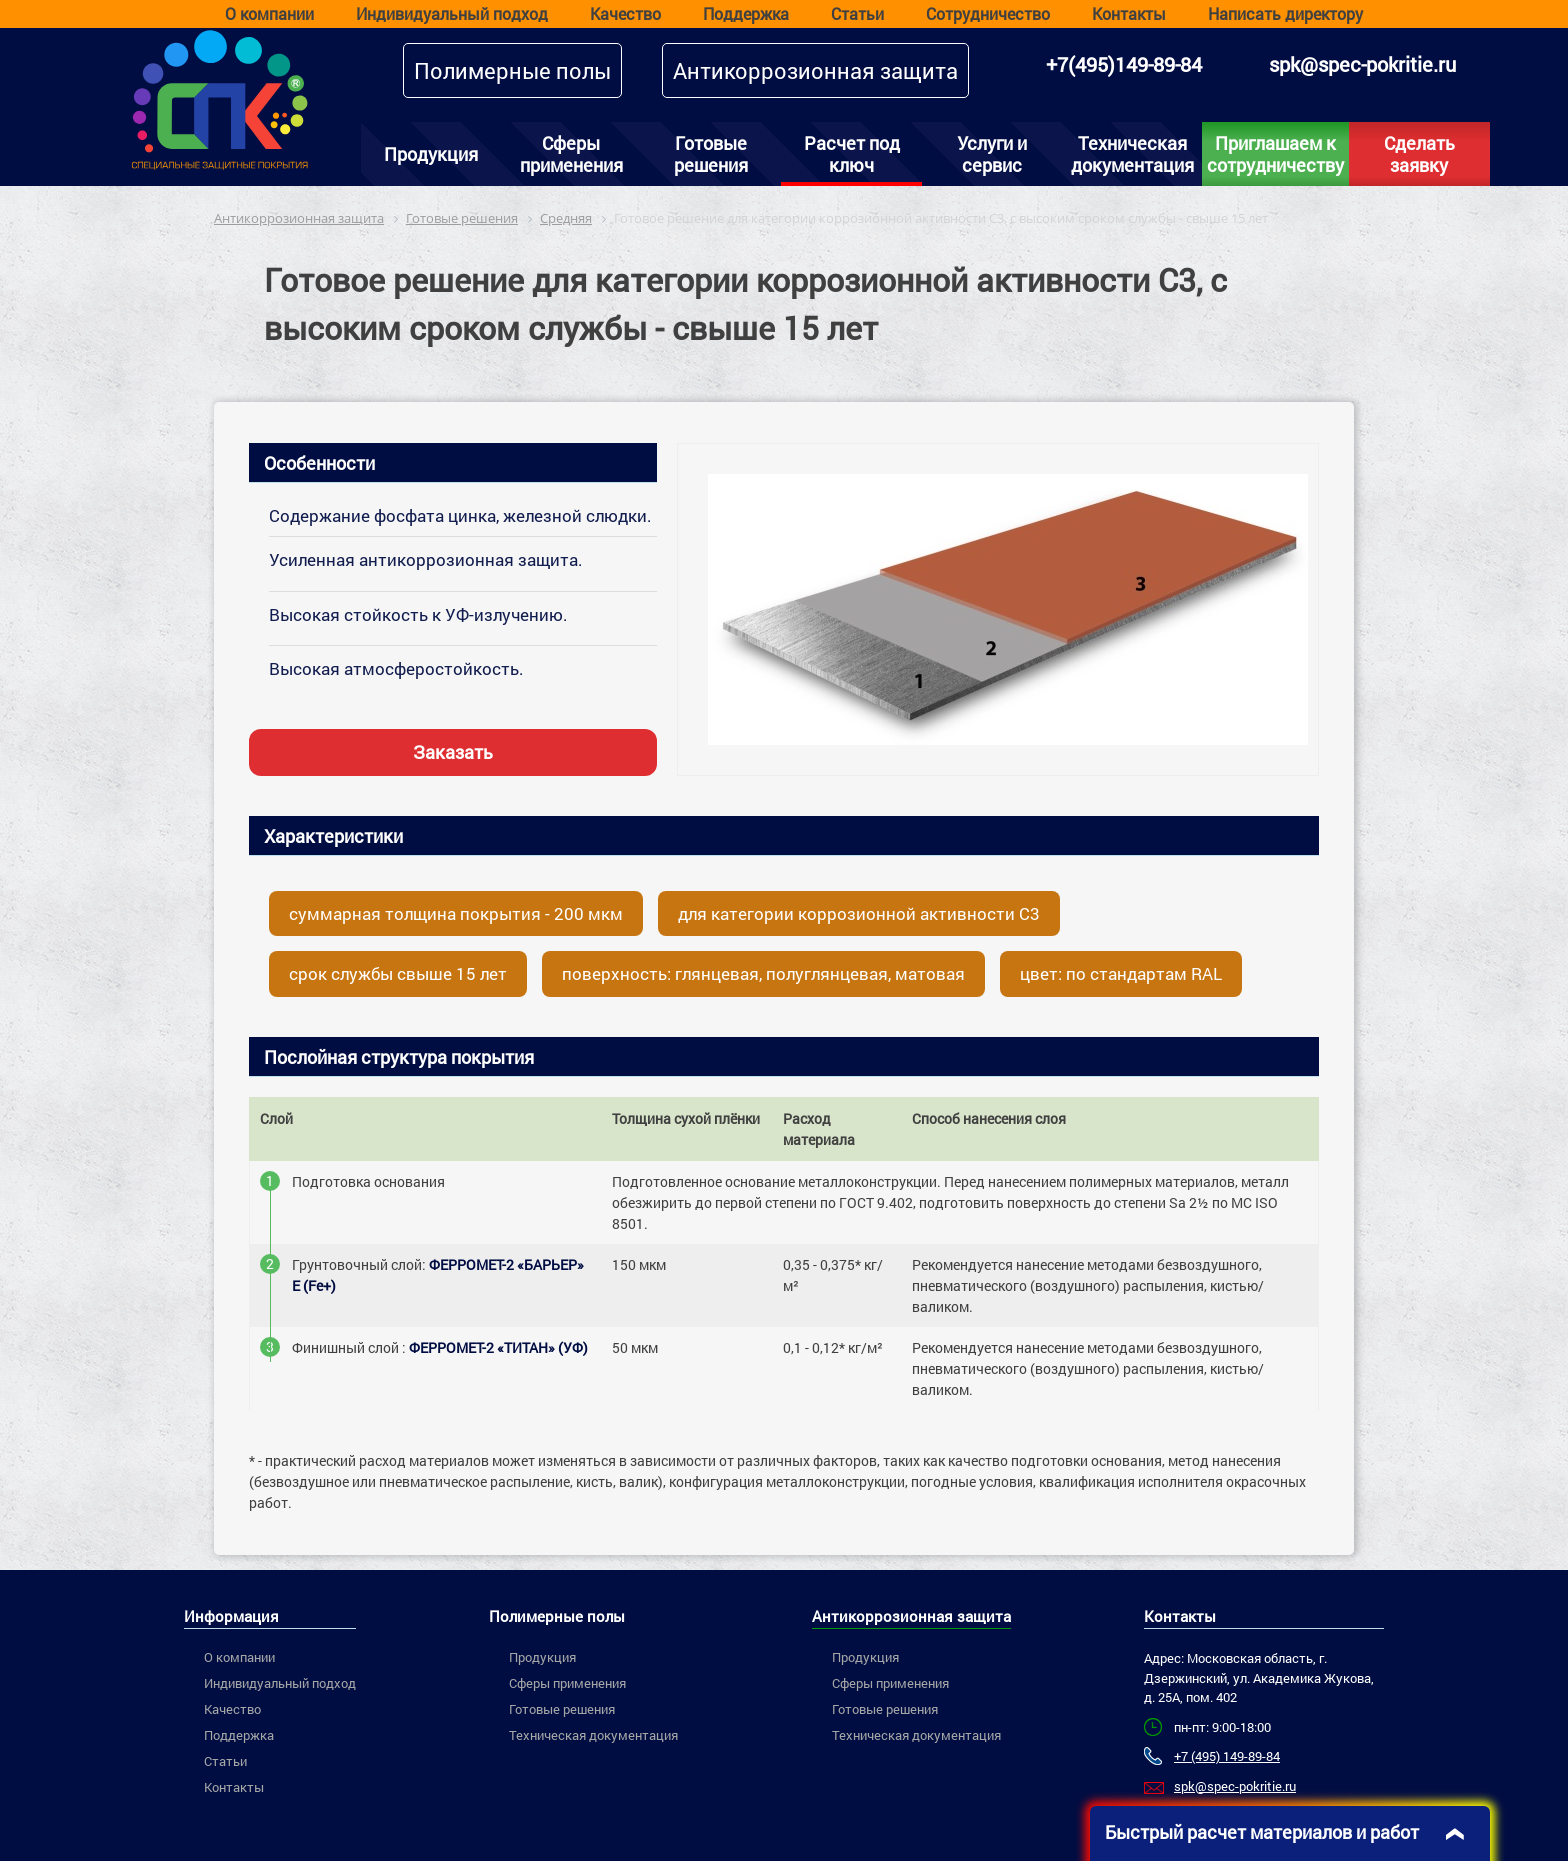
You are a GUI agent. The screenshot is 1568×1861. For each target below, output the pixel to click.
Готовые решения (711, 154)
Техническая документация (1132, 154)
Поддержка (746, 13)
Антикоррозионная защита (815, 70)
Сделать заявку (1419, 154)
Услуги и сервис (992, 154)
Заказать (453, 752)
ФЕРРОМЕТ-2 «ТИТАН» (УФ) (498, 1347)
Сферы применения (571, 154)
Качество (625, 13)
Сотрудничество (988, 13)
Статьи (857, 13)
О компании (269, 13)
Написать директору (1285, 13)
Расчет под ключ (852, 154)
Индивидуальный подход (452, 13)
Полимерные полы (512, 70)
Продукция (431, 154)
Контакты (1129, 13)
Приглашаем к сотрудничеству (1275, 154)
